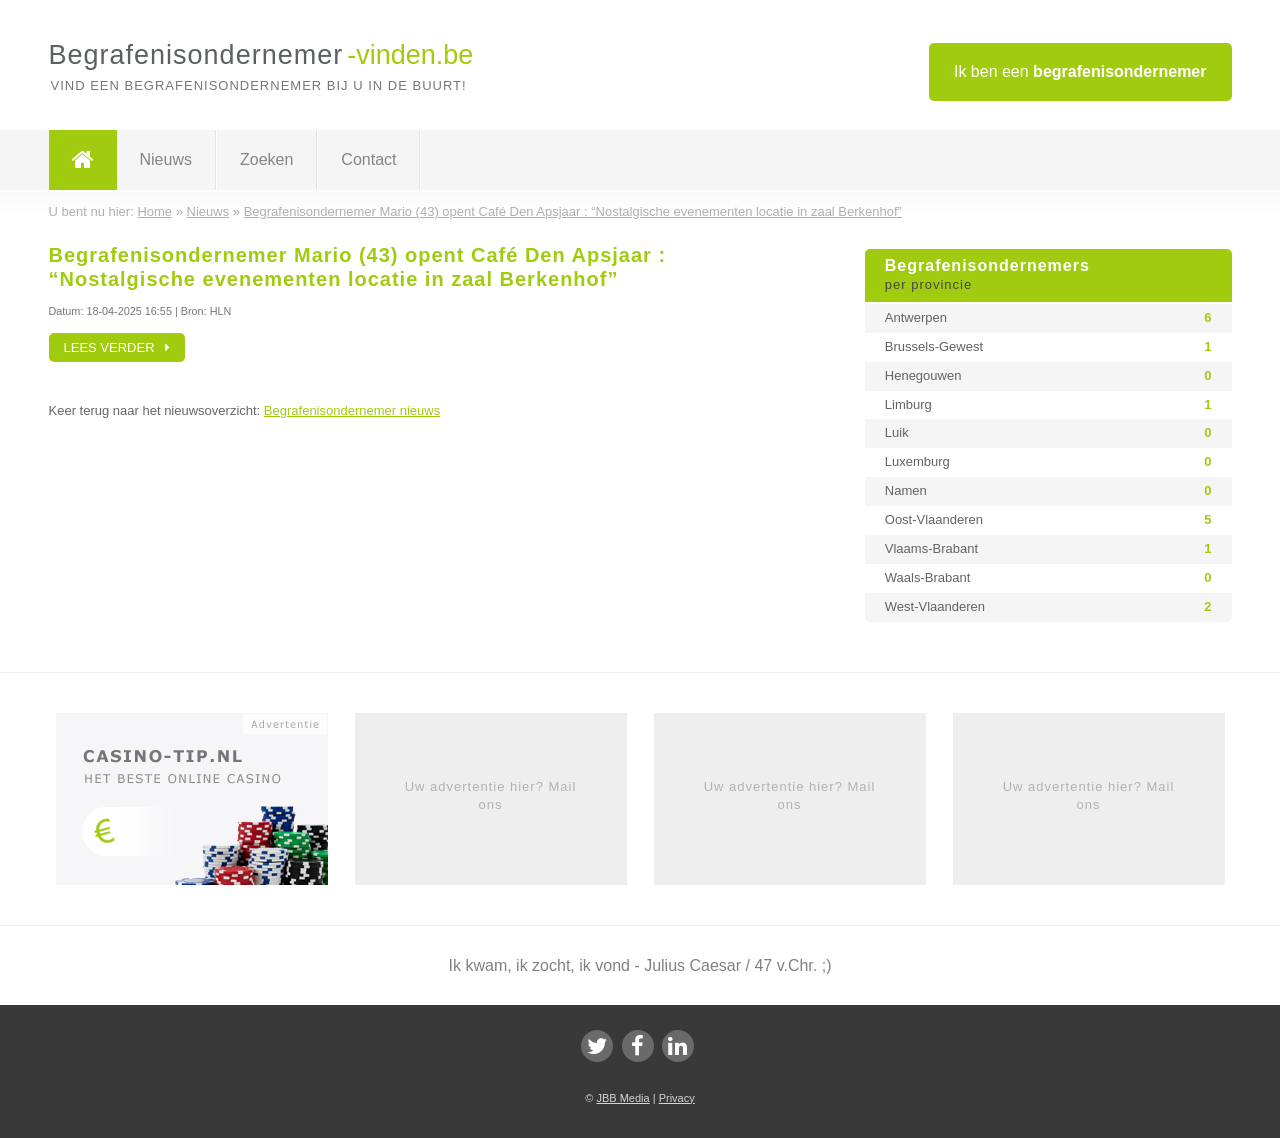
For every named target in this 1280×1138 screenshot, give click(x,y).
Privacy (677, 1098)
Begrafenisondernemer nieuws (352, 410)
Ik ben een (1080, 71)
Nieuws (166, 159)
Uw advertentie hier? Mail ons (491, 795)
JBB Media (622, 1098)
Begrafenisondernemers (1048, 276)
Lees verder (117, 347)
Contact (368, 159)
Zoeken (266, 159)
